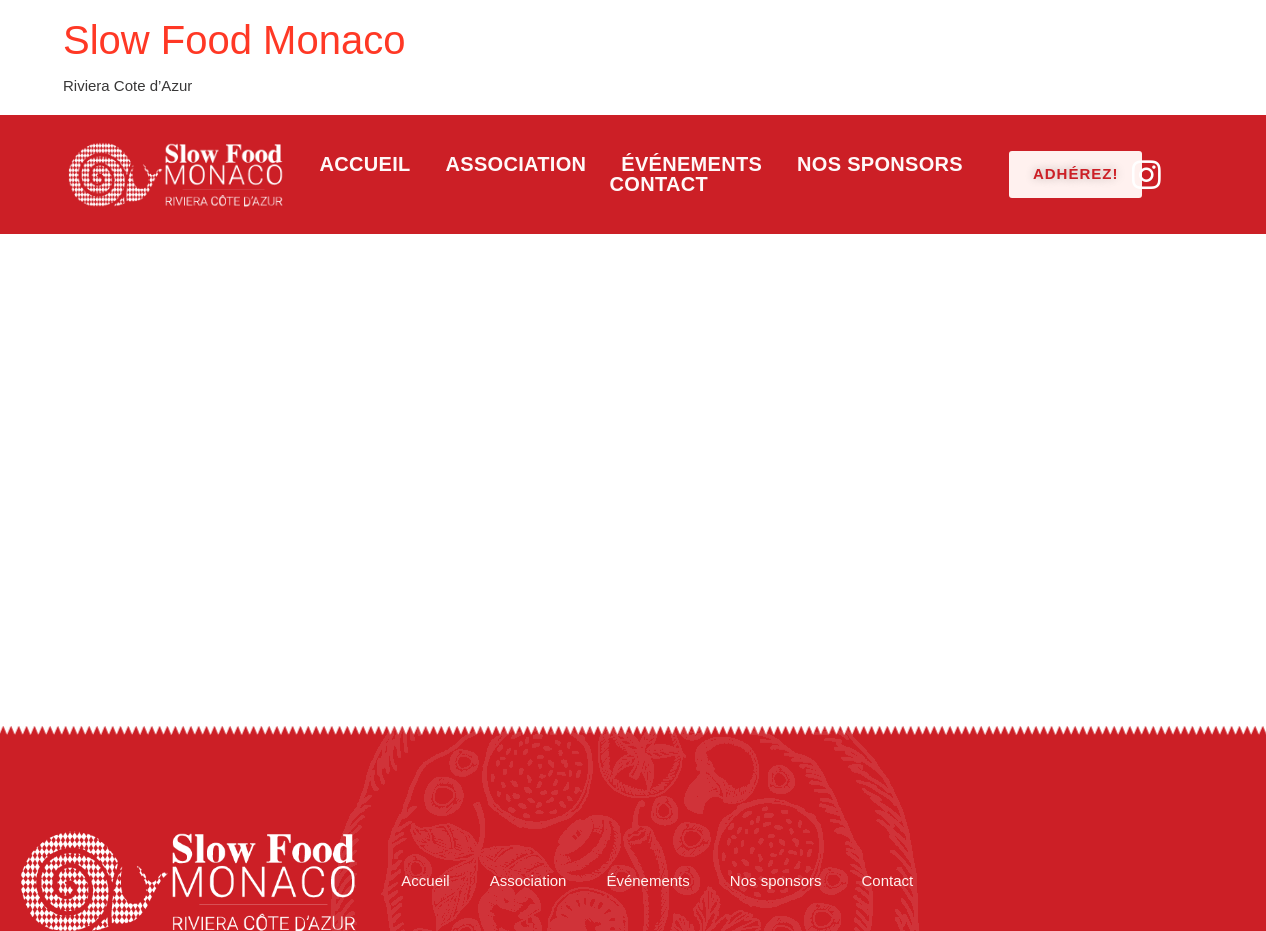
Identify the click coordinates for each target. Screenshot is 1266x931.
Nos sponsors (880, 164)
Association (516, 164)
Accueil (365, 164)
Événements (691, 164)
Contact (659, 184)
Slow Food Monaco (234, 40)
